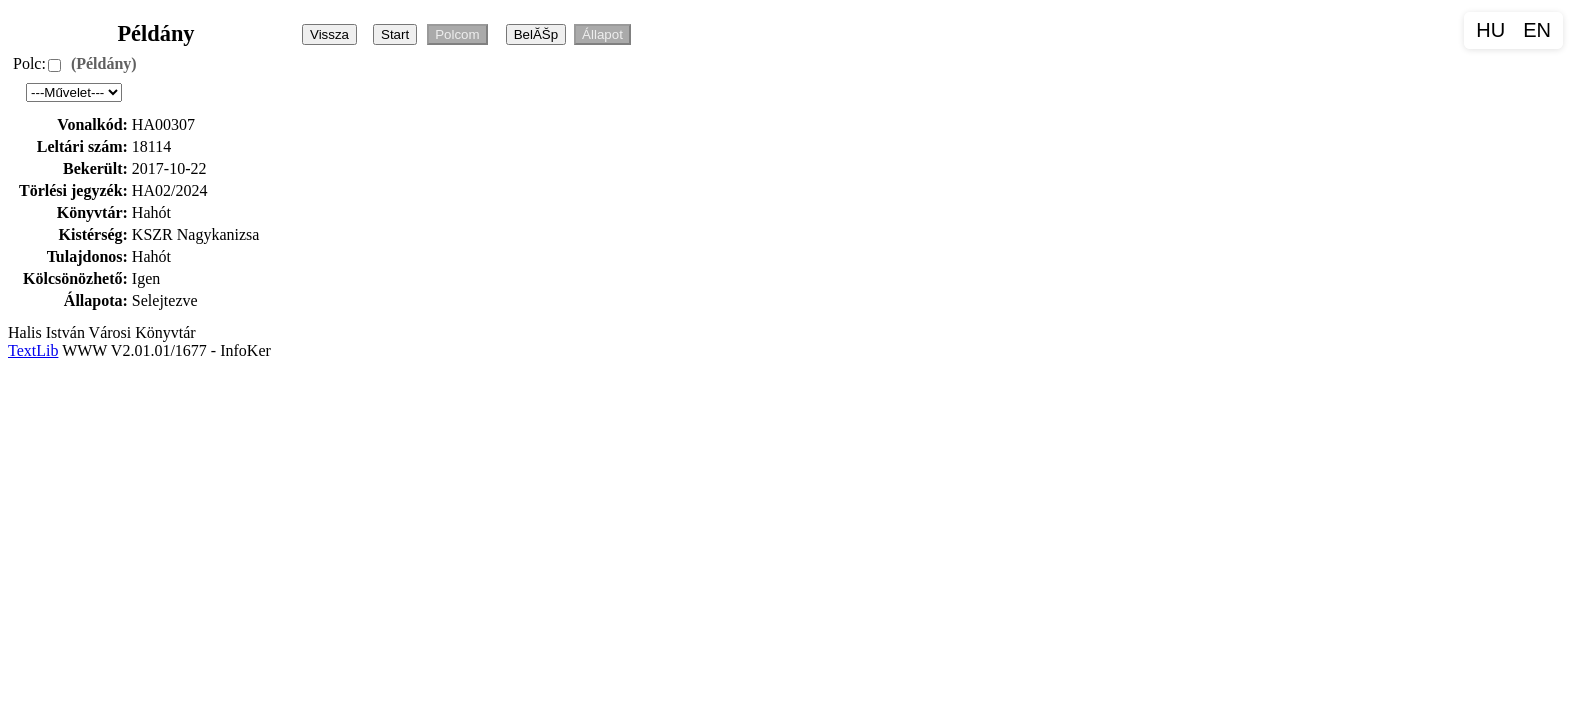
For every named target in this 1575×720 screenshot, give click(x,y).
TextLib (33, 350)
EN (1537, 30)
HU (1490, 30)
